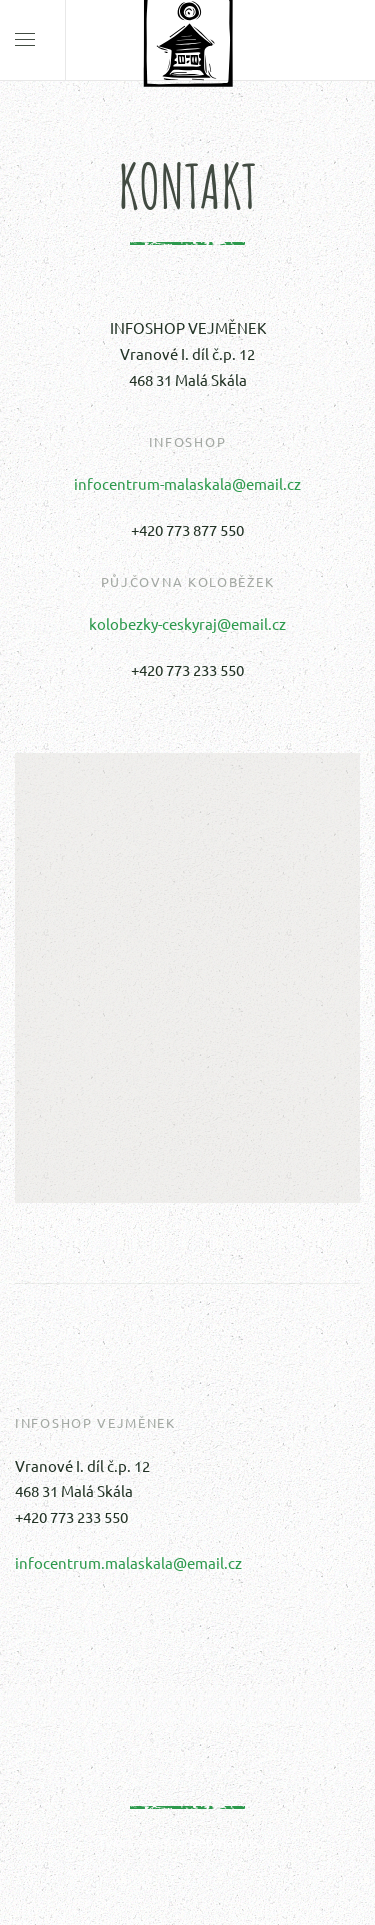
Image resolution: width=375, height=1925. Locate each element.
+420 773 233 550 (187, 669)
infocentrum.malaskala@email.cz (128, 1562)
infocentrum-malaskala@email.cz (187, 483)
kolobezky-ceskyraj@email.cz (187, 623)
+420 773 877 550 (187, 529)
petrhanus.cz (233, 1841)
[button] (188, 959)
